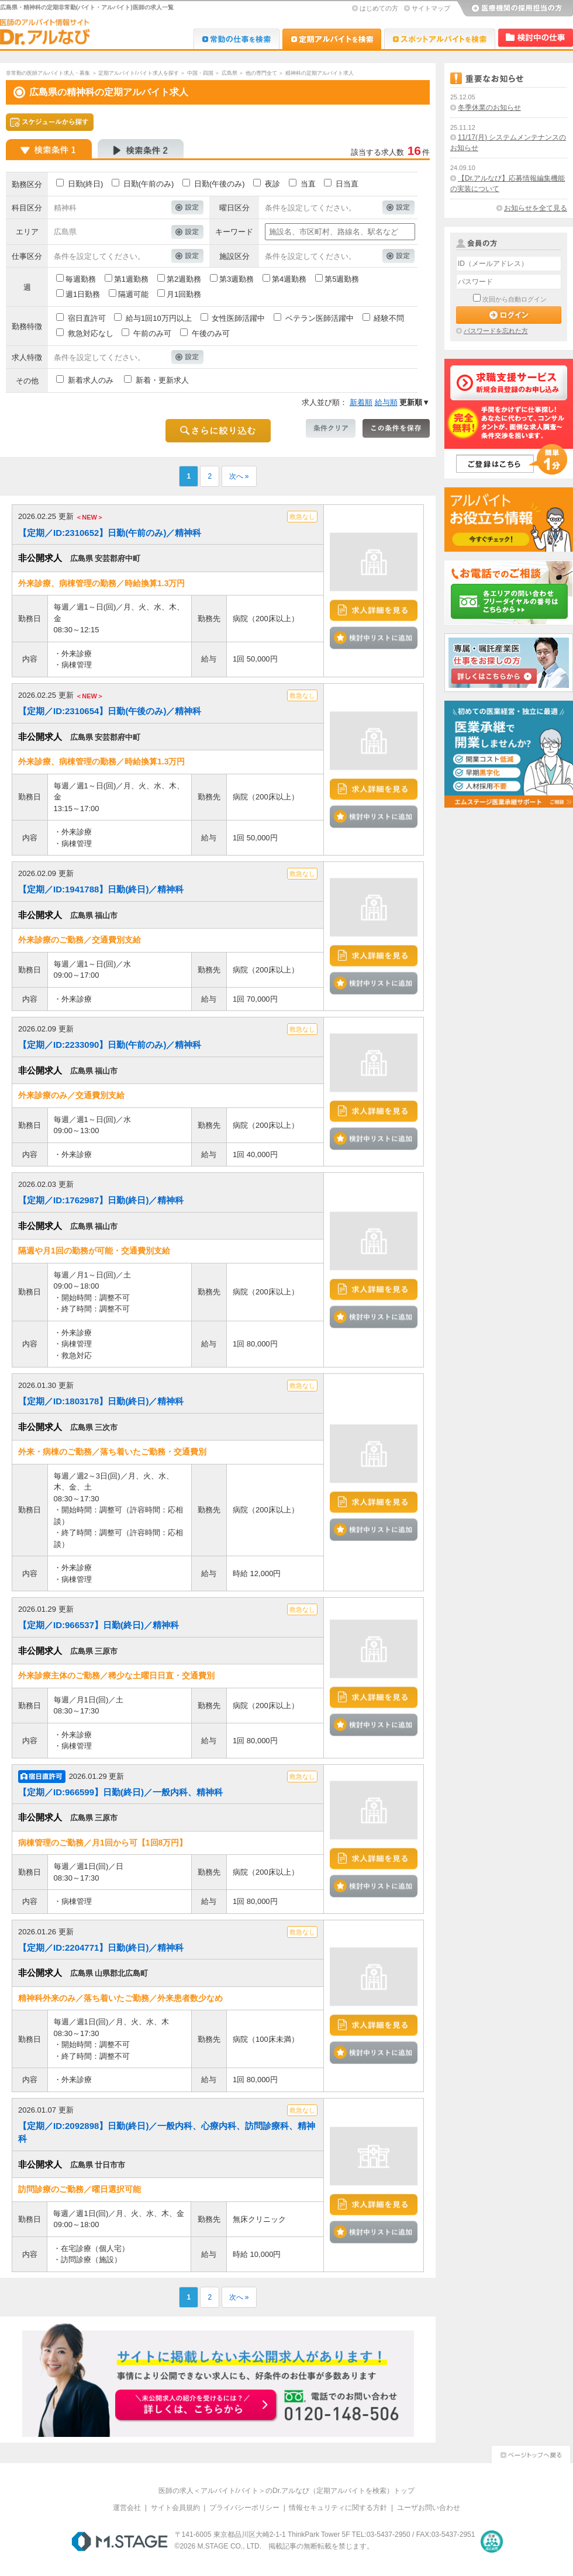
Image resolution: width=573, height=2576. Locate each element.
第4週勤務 (289, 279)
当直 (308, 183)
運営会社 (127, 2508)
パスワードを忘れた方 (496, 330)
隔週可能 (133, 294)
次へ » (239, 476)
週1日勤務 (82, 294)
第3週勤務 (236, 279)
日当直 (347, 183)
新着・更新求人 (162, 380)
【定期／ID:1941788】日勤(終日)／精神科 (101, 889)
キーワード (234, 231)
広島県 (229, 73)
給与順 (386, 402)
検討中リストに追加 (373, 637)
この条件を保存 (396, 428)
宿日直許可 (87, 318)
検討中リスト (535, 38)
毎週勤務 (80, 279)
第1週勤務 (131, 279)
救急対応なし (90, 333)
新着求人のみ (90, 380)
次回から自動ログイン (514, 299)
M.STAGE (119, 2541)
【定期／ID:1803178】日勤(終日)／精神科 (101, 1401)
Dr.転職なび (236, 39)
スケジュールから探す (50, 122)
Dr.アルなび (331, 39)
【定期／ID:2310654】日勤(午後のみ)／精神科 (109, 711)
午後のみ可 (211, 333)
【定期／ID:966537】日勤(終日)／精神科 (98, 1625)
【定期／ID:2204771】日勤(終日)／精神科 (101, 1947)
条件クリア (330, 428)
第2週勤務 (184, 279)
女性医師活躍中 (238, 318)
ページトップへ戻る (531, 2453)
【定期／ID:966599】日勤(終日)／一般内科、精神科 (120, 1792)
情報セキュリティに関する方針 (338, 2508)
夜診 (272, 183)
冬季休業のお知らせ (489, 107)
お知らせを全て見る (535, 208)
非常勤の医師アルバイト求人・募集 (48, 73)
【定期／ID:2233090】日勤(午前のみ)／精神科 (109, 1045)
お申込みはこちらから (196, 2406)
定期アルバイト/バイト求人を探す (138, 73)
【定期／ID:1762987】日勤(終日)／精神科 (101, 1200)
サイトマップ (431, 8)
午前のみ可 (152, 333)
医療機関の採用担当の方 (514, 8)
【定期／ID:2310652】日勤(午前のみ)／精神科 (109, 533)
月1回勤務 (184, 294)
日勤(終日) (85, 183)
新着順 (361, 402)
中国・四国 (200, 73)
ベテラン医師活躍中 (319, 318)
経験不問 (389, 318)
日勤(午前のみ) (148, 183)
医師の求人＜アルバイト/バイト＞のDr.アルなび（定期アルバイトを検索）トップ (286, 2491)
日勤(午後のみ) (219, 183)
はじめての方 (379, 8)
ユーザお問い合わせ (428, 2508)
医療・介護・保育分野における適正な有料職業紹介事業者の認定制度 (492, 2541)
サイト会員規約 (175, 2508)
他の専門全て (261, 73)
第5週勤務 (342, 279)
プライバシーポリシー (244, 2508)
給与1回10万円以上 (159, 318)
